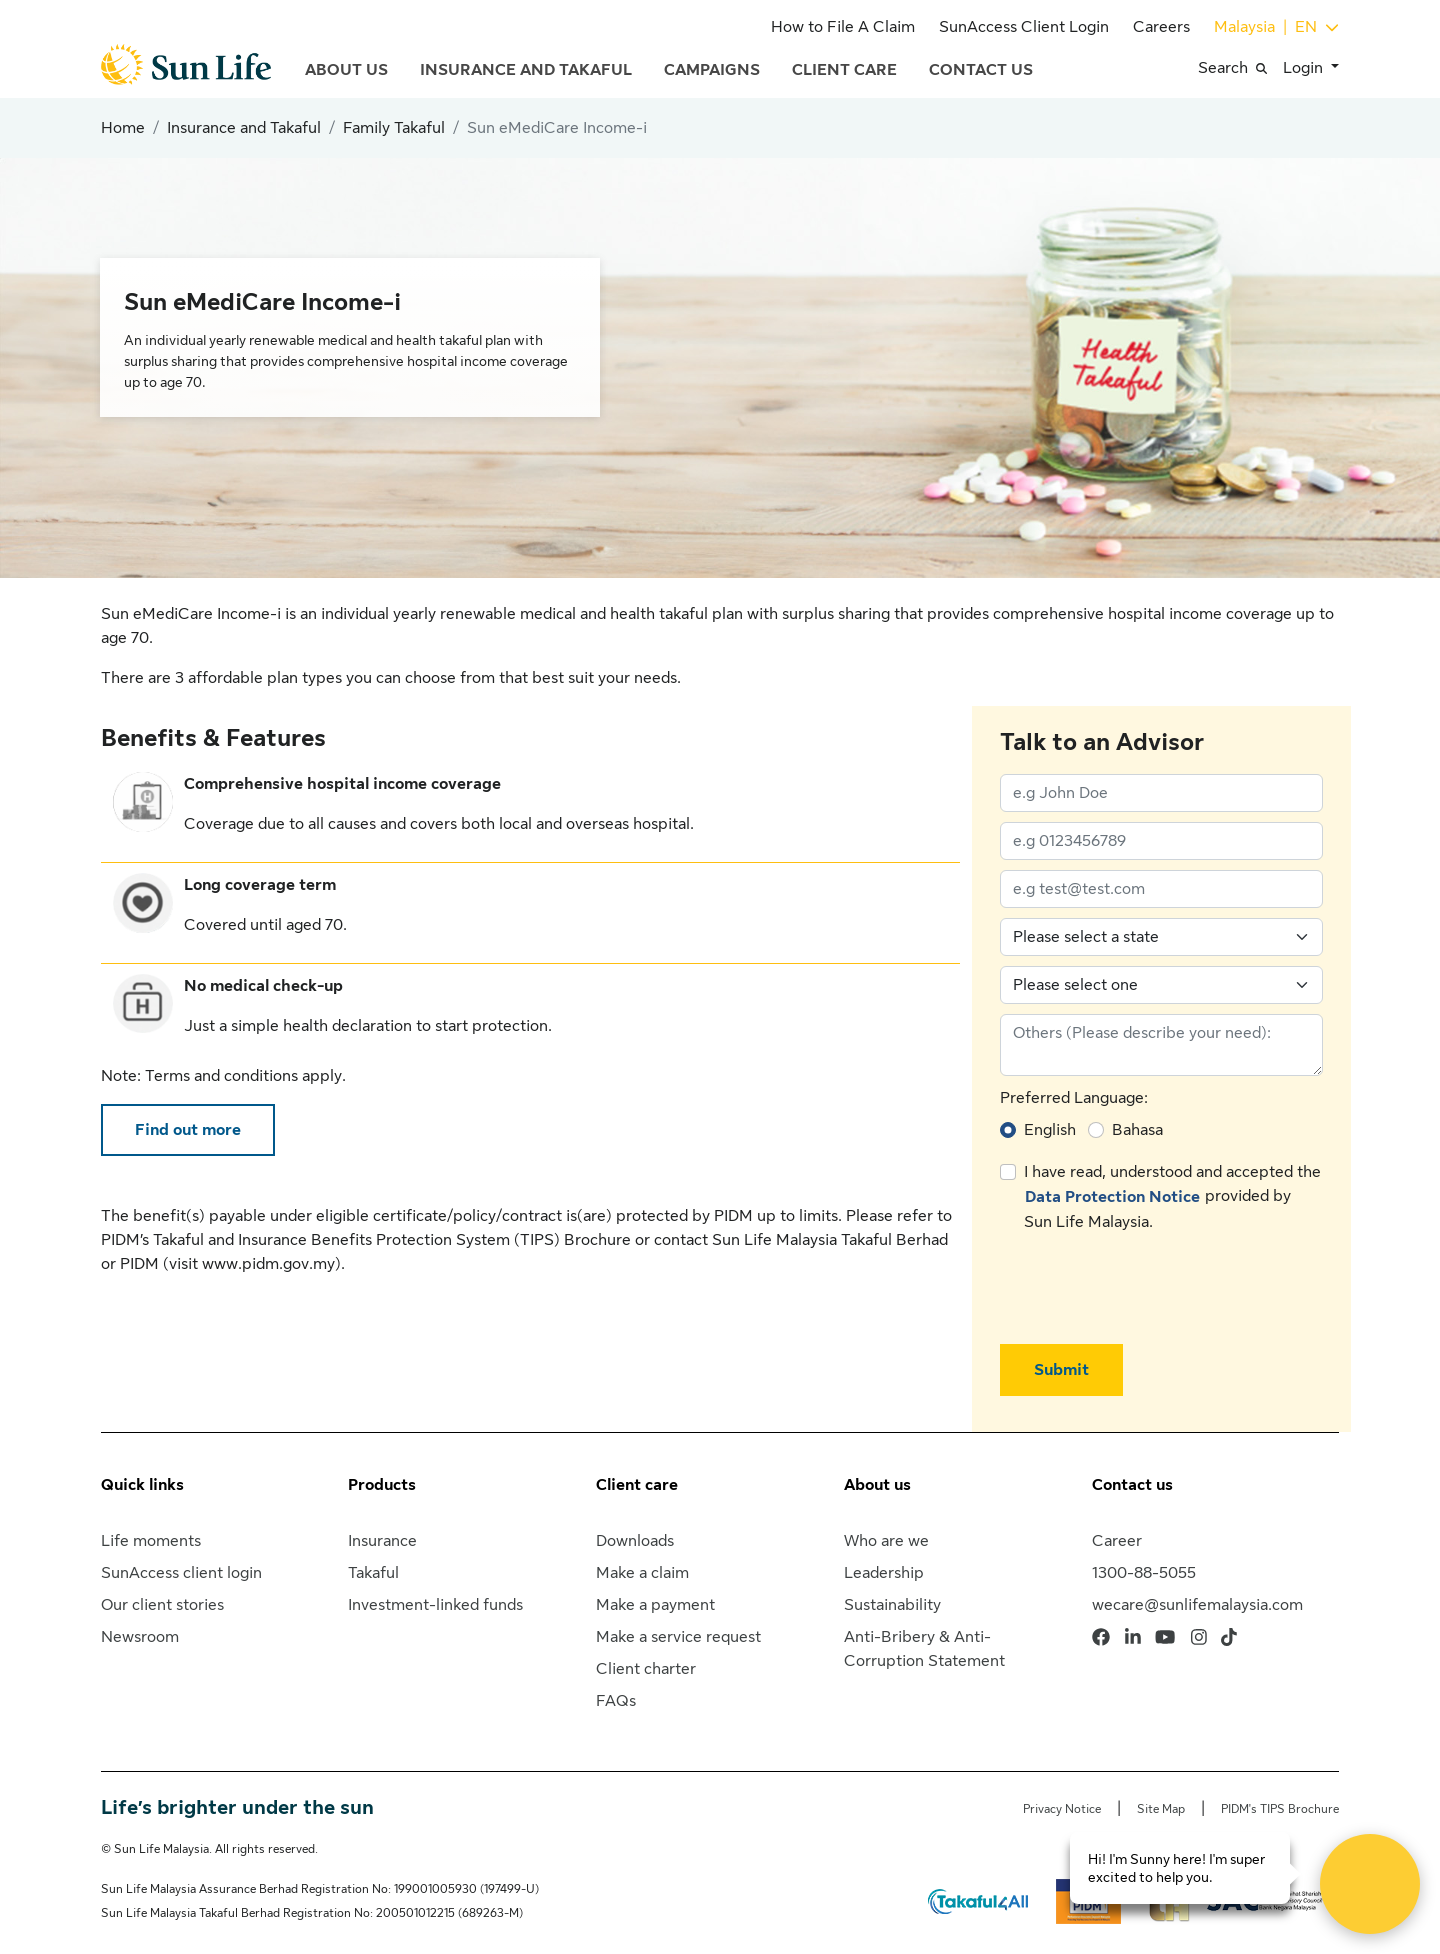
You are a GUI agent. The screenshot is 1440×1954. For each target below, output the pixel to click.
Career (1117, 1541)
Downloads (635, 1541)
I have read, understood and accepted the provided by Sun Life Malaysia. (1172, 1197)
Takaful (373, 1573)
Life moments (151, 1541)
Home (123, 128)
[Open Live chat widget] (1370, 1884)
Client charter (646, 1669)
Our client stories (162, 1605)
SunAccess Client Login (1024, 27)
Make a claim (642, 1573)
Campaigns (712, 70)
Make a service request (678, 1637)
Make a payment (655, 1605)
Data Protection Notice (1112, 1197)
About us (877, 1485)
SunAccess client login (181, 1573)
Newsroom (140, 1637)
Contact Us (981, 70)
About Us (346, 70)
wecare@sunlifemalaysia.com (1197, 1605)
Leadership (884, 1573)
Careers (1161, 27)
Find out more (188, 1130)
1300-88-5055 (1144, 1573)
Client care (637, 1485)
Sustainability (892, 1605)
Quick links (142, 1485)
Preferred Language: (1074, 1098)
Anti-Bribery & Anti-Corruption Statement (924, 1649)
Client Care (844, 70)
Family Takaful (394, 128)
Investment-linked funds (435, 1605)
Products (382, 1485)
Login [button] (1305, 68)
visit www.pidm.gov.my (252, 1264)
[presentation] (1152, 1289)
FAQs (616, 1701)
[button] (1240, 68)
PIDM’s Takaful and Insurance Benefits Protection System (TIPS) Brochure (366, 1240)
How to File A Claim (843, 27)
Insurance (382, 1541)
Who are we (886, 1541)
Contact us (1132, 1485)
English (1050, 1130)
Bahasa (1137, 1130)
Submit (1061, 1370)
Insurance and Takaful (526, 70)
